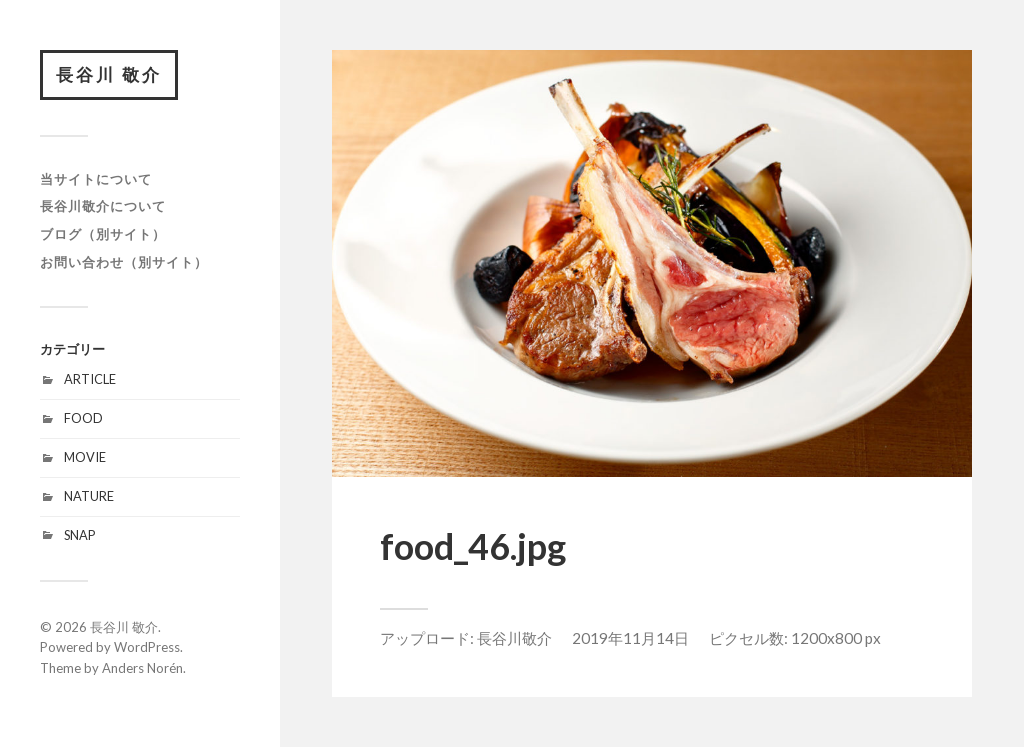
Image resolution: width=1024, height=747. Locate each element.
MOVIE (85, 457)
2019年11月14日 (630, 638)
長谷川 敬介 (109, 74)
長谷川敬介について (103, 206)
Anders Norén (142, 668)
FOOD (83, 418)
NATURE (89, 496)
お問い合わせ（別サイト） (124, 262)
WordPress (147, 647)
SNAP (79, 535)
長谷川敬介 (514, 638)
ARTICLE (90, 379)
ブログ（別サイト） (103, 234)
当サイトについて (96, 179)
